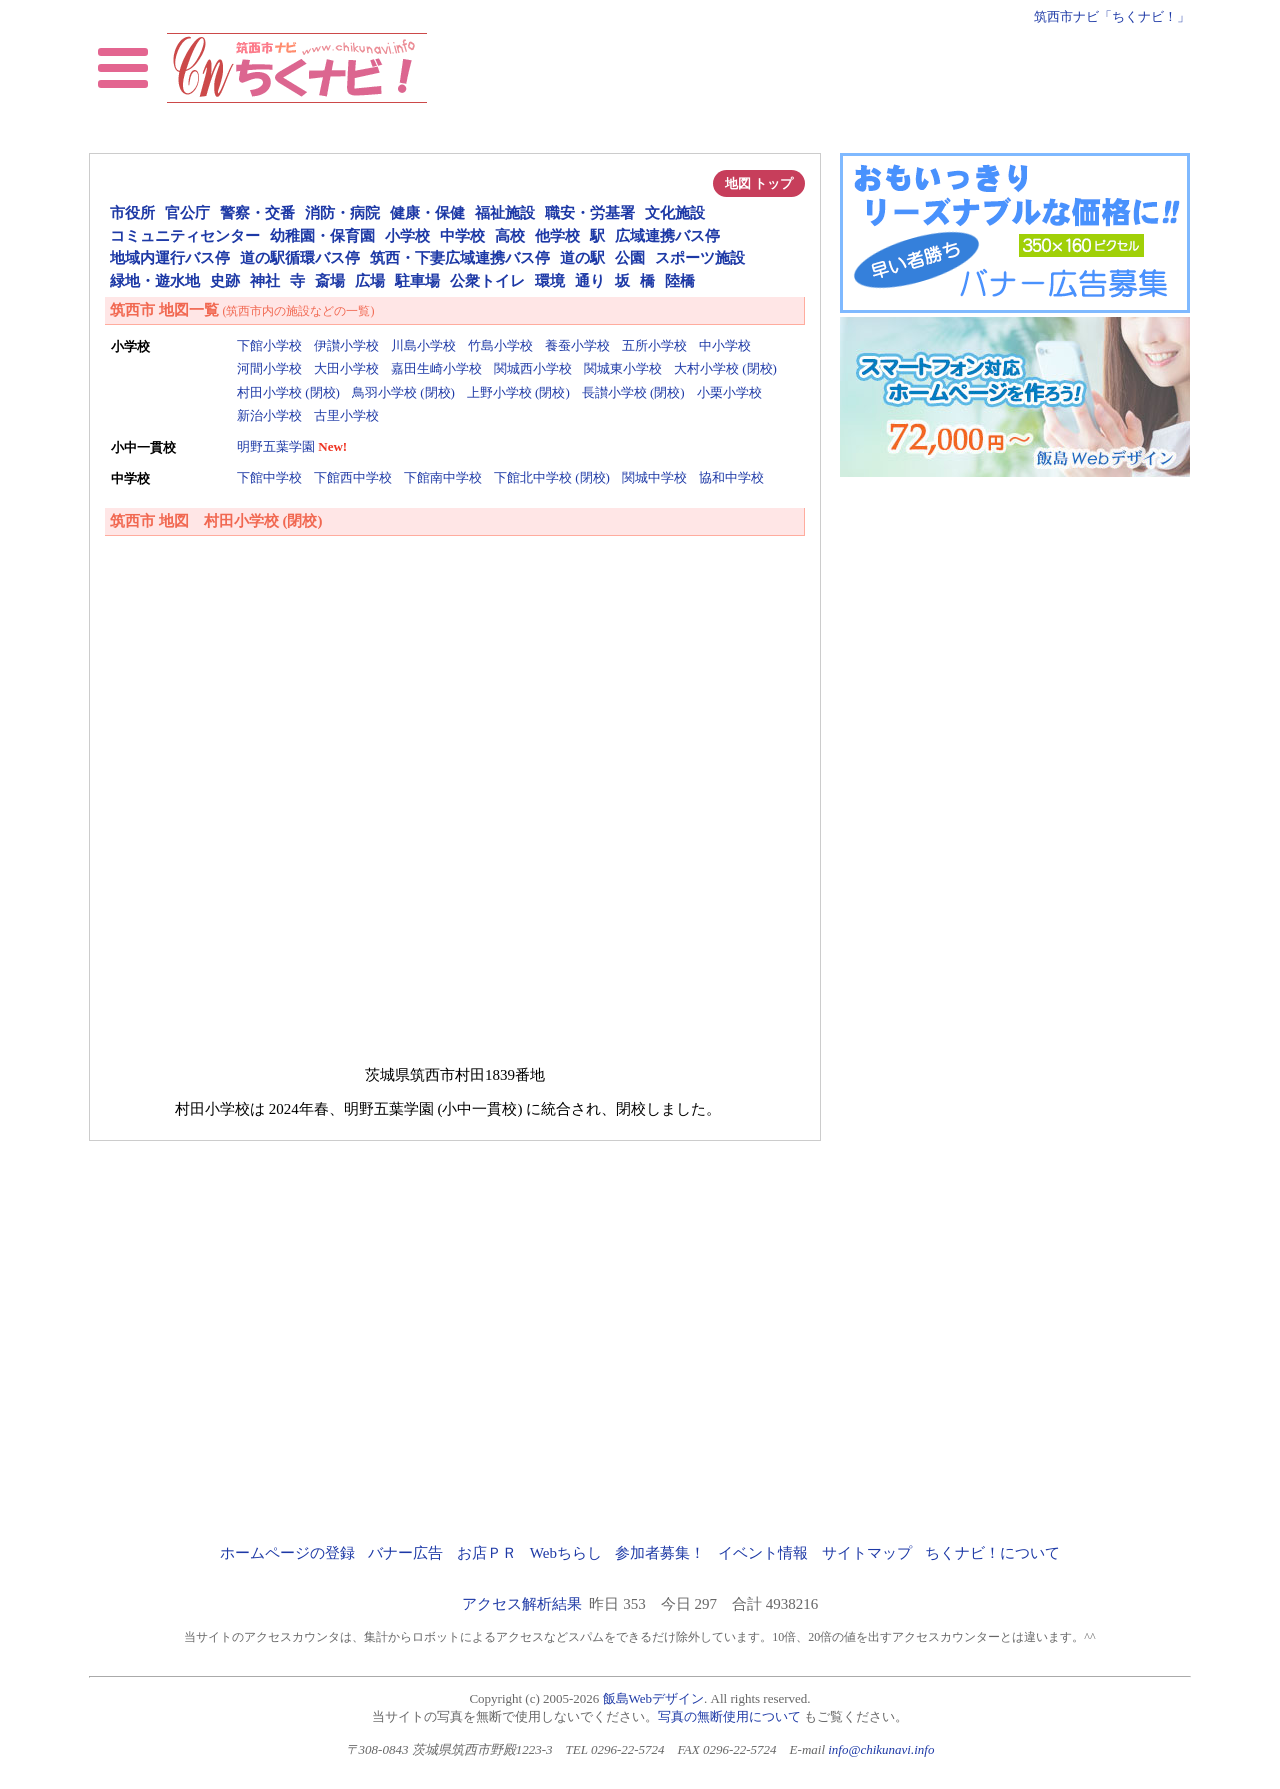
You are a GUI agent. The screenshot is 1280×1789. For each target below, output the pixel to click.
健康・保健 (427, 213)
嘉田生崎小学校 (436, 368)
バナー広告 (405, 1553)
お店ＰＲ (487, 1553)
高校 (510, 236)
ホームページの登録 (287, 1553)
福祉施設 (505, 213)
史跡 (225, 281)
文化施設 (675, 213)
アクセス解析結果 (522, 1604)
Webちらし (566, 1553)
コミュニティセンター (185, 236)
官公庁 (187, 213)
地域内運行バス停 (170, 258)
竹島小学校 (500, 345)
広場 (370, 281)
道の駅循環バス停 (300, 258)
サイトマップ (867, 1553)
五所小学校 (654, 345)
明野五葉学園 (276, 446)
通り (590, 281)
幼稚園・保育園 (322, 236)
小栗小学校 (729, 392)
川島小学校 (423, 345)
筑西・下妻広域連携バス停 (460, 258)
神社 (265, 281)
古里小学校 (346, 415)
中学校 (462, 236)
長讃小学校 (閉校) (633, 392)
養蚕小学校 (577, 345)
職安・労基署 (590, 213)
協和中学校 (731, 477)
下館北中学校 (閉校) (552, 477)
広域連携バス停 (667, 236)
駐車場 (417, 281)
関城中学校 (654, 477)
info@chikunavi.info (881, 1749)
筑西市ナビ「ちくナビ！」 (1112, 16)
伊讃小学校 (346, 345)
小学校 (407, 236)
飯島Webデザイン (654, 1698)
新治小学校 (269, 415)
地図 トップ (759, 183)
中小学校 (725, 345)
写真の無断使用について (729, 1716)
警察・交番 (257, 213)
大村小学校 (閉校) (725, 368)
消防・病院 (342, 213)
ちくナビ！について (992, 1553)
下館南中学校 (443, 477)
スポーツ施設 (700, 258)
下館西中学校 (353, 477)
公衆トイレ (487, 281)
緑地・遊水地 (155, 281)
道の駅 (582, 258)
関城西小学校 (533, 368)
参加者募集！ (660, 1553)
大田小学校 (346, 368)
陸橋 (680, 281)
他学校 (557, 236)
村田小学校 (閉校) (288, 392)
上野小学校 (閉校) (518, 392)
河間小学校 (269, 368)
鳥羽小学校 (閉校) (403, 392)
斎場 (330, 281)
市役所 (132, 213)
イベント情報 (763, 1553)
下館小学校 (269, 345)
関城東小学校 (623, 368)
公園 (630, 258)
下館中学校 (269, 477)
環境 (550, 281)
